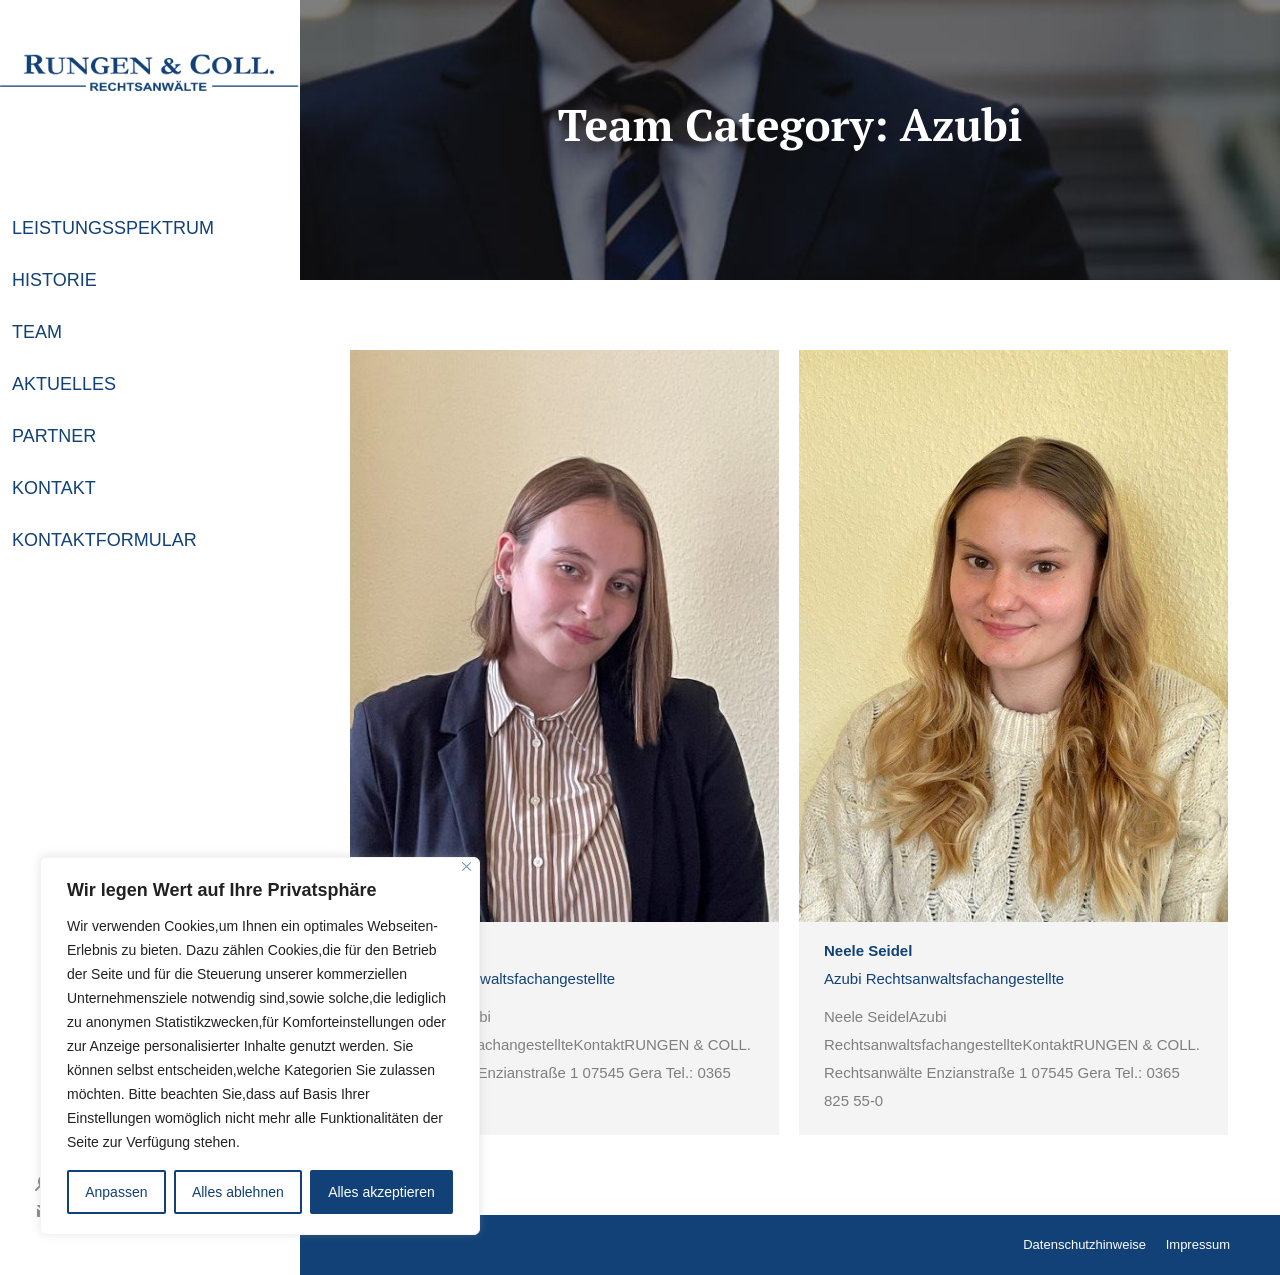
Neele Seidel (868, 950)
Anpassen (116, 1192)
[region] (260, 1046)
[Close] (466, 866)
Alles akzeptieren (381, 1192)
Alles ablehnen (238, 1192)
